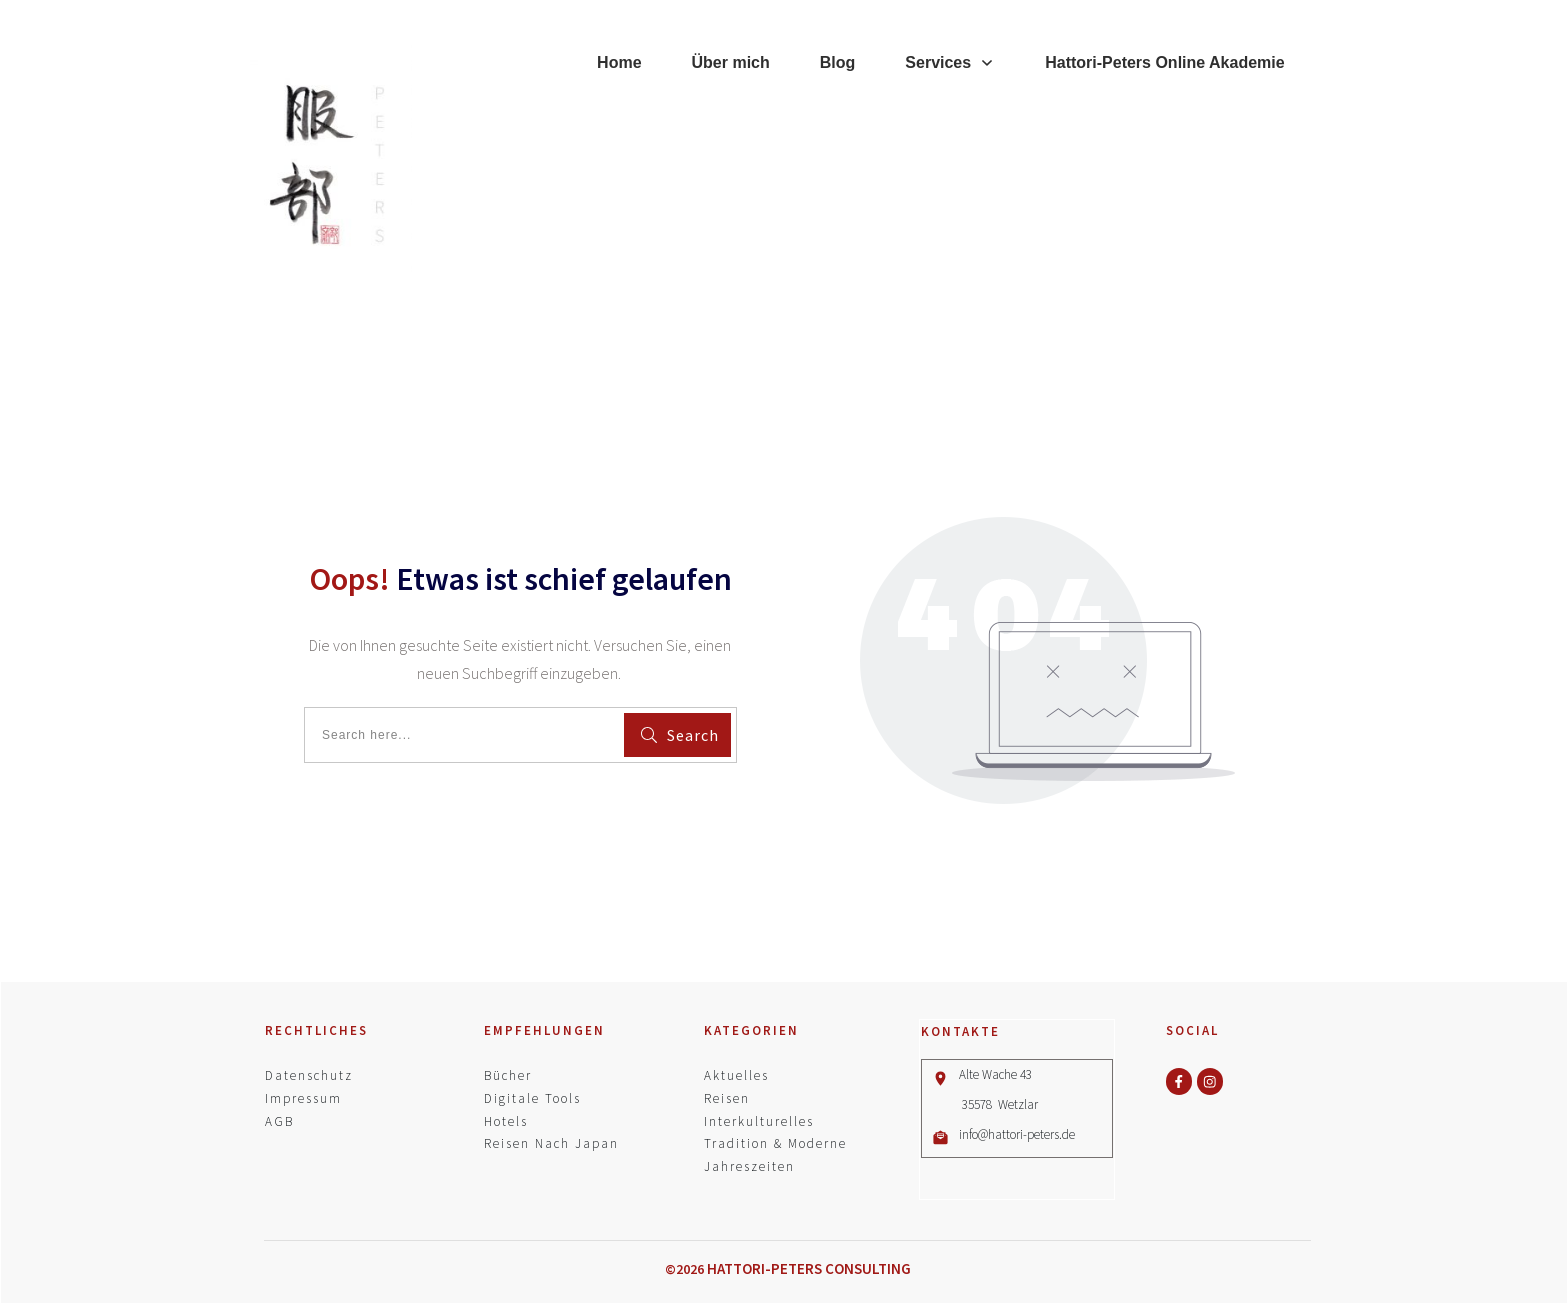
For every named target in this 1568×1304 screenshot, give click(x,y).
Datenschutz (309, 1075)
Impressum (303, 1098)
